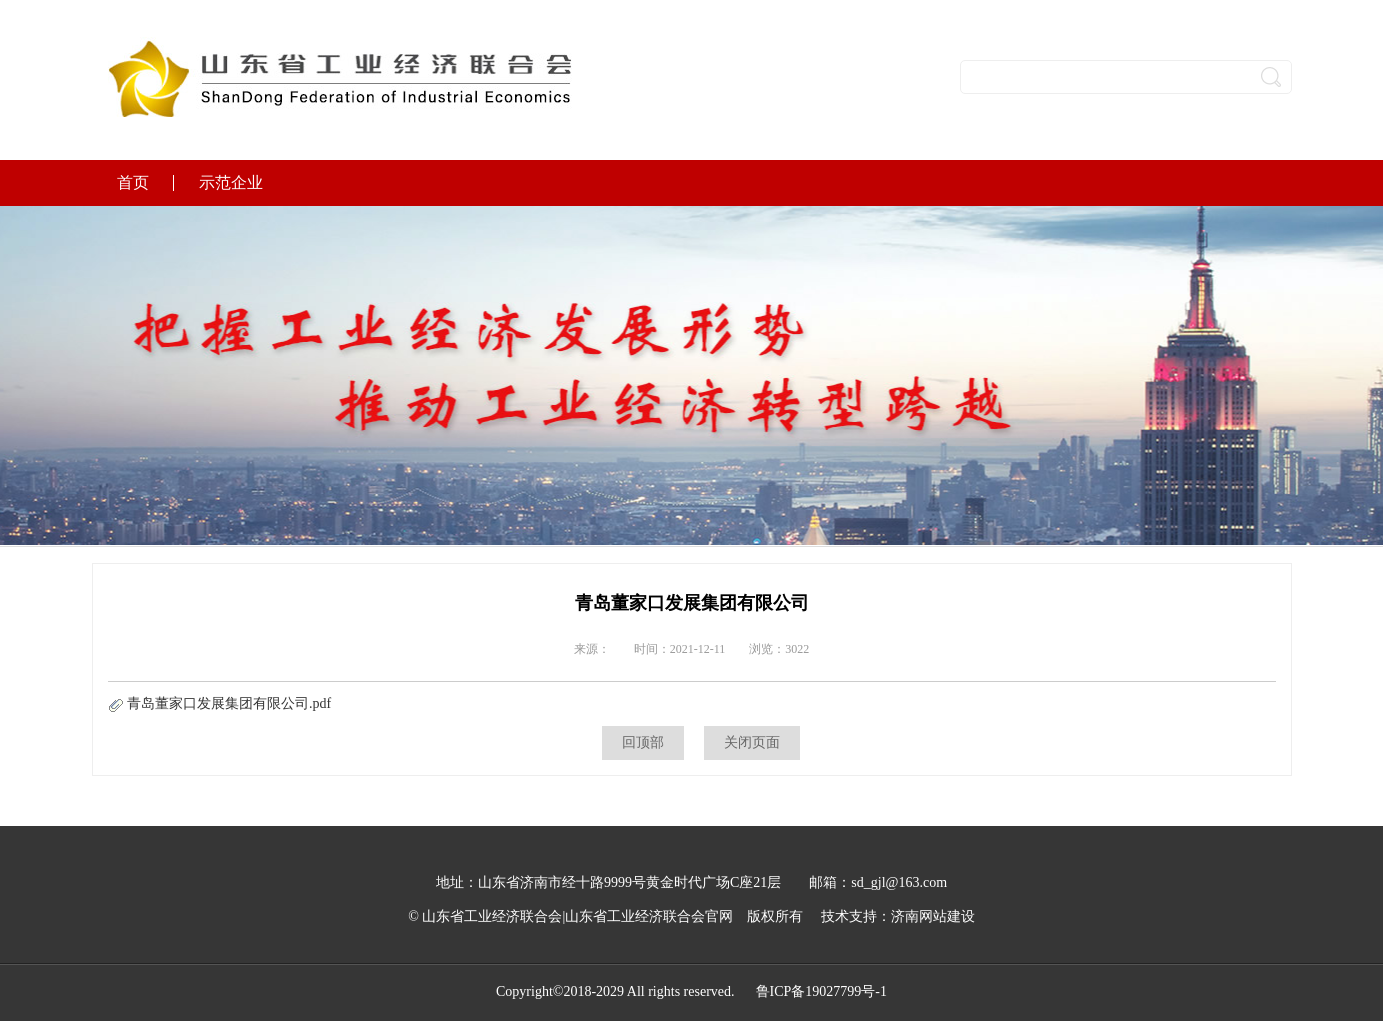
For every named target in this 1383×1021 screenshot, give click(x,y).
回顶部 (643, 742)
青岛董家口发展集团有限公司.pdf (220, 703)
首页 (133, 182)
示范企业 (231, 182)
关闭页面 (752, 742)
